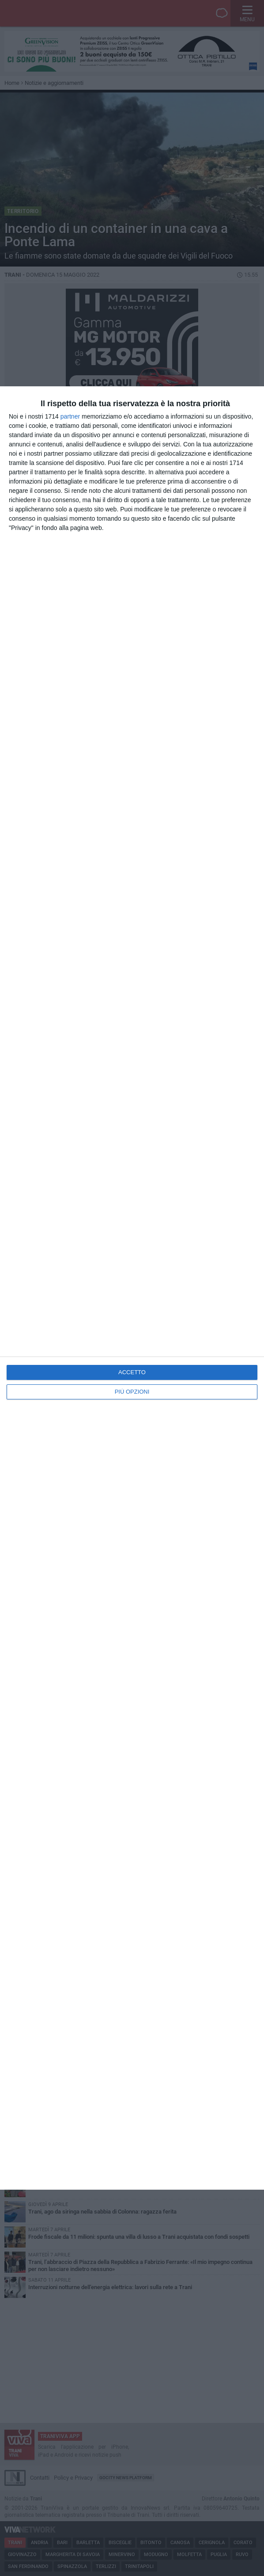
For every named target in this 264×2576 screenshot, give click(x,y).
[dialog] (132, 1288)
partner (70, 416)
